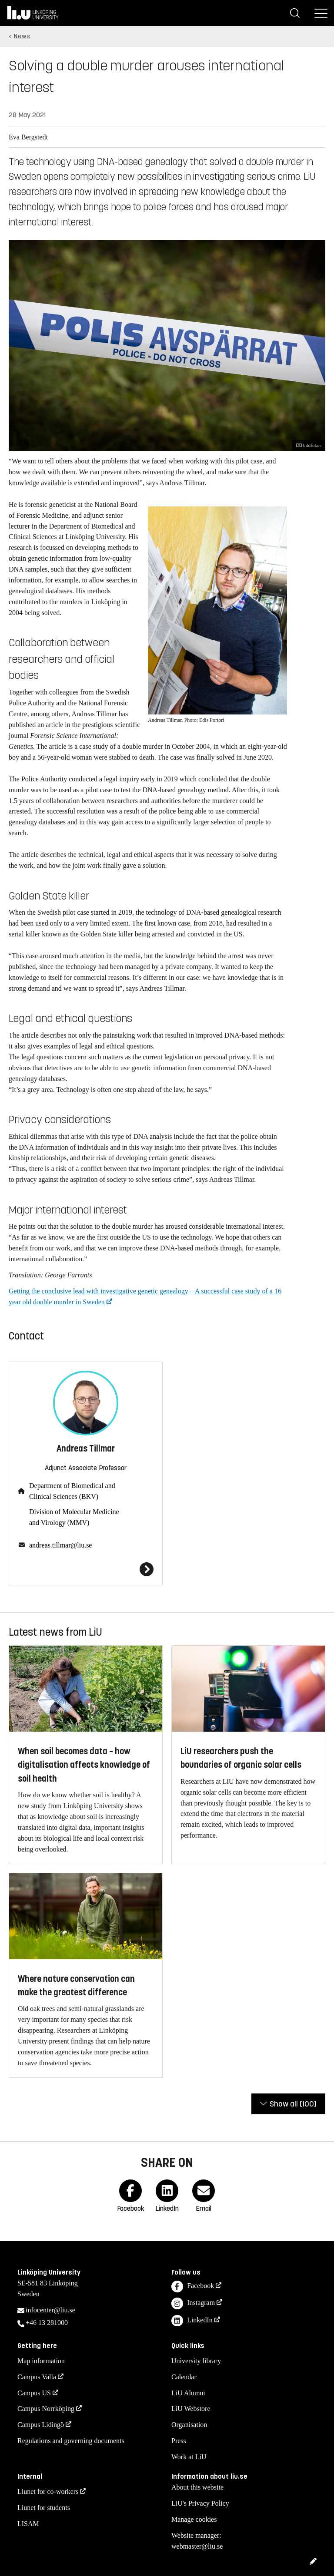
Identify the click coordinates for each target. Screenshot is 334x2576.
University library (196, 2360)
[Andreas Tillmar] (86, 1569)
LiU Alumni (188, 2393)
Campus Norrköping (45, 2408)
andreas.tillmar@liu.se (60, 1545)
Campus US (34, 2393)
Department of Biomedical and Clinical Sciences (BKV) (72, 1491)
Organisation (189, 2424)
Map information (41, 2360)
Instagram (193, 2303)
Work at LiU (188, 2456)
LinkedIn (192, 2321)
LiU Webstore (190, 2408)
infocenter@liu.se (50, 2310)
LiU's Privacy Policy (200, 2503)
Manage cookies (194, 2519)
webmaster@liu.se (197, 2546)
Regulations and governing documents (70, 2440)
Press (178, 2440)
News (22, 36)
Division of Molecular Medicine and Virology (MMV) (74, 1517)
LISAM (28, 2523)
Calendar (184, 2377)
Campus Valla (36, 2377)
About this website (197, 2487)
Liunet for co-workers (47, 2491)
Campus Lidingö (40, 2424)
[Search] (295, 13)
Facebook (192, 2286)
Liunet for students (43, 2507)
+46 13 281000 (47, 2322)
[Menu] (321, 13)
